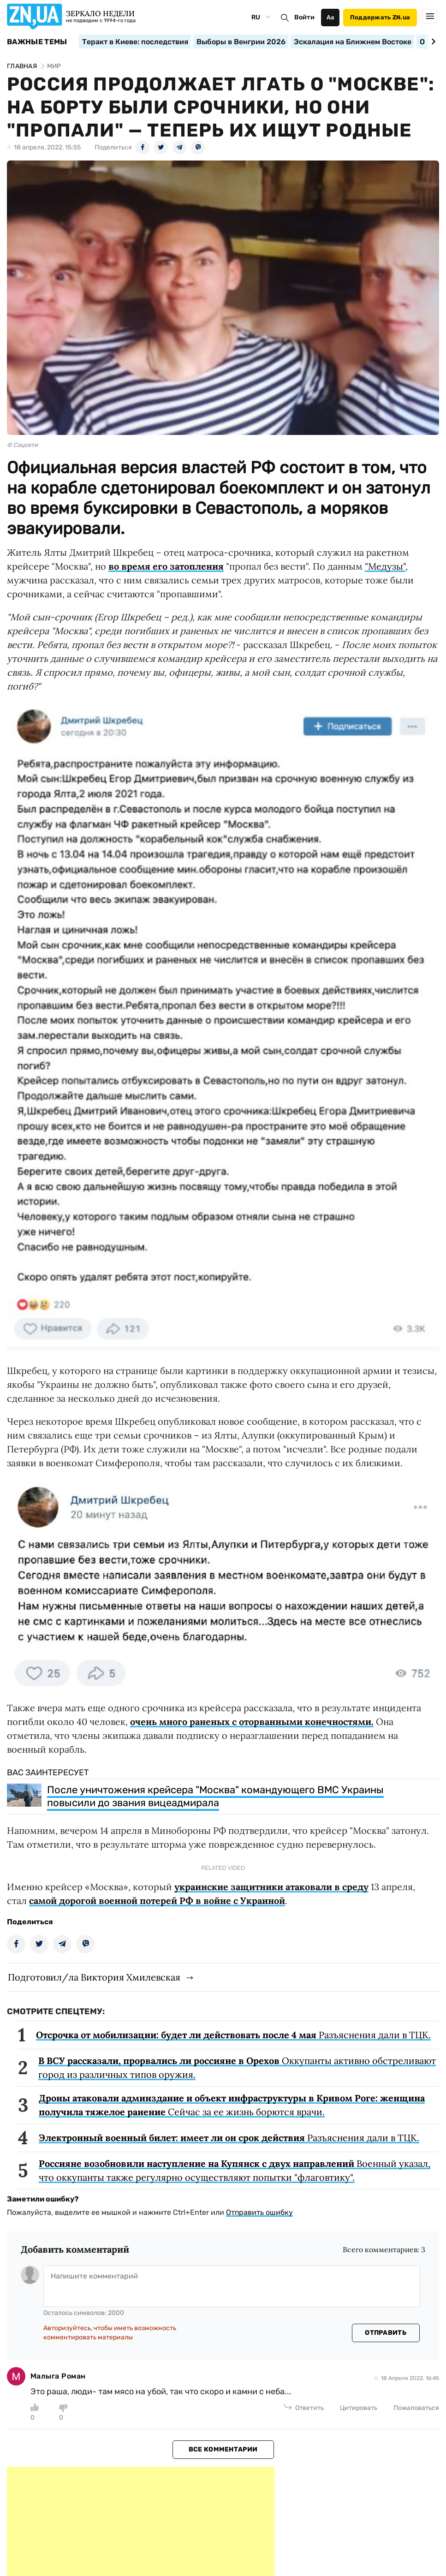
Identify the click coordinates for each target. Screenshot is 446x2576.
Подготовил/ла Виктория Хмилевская (94, 1977)
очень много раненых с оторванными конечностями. (252, 1721)
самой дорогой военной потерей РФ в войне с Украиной (157, 1900)
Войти (304, 17)
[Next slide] (432, 41)
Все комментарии (223, 2449)
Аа (330, 17)
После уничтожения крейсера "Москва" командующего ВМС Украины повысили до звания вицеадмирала (215, 1796)
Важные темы (37, 42)
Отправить (385, 2333)
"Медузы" (385, 566)
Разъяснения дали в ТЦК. (233, 2035)
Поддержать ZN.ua (380, 17)
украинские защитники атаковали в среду (271, 1886)
